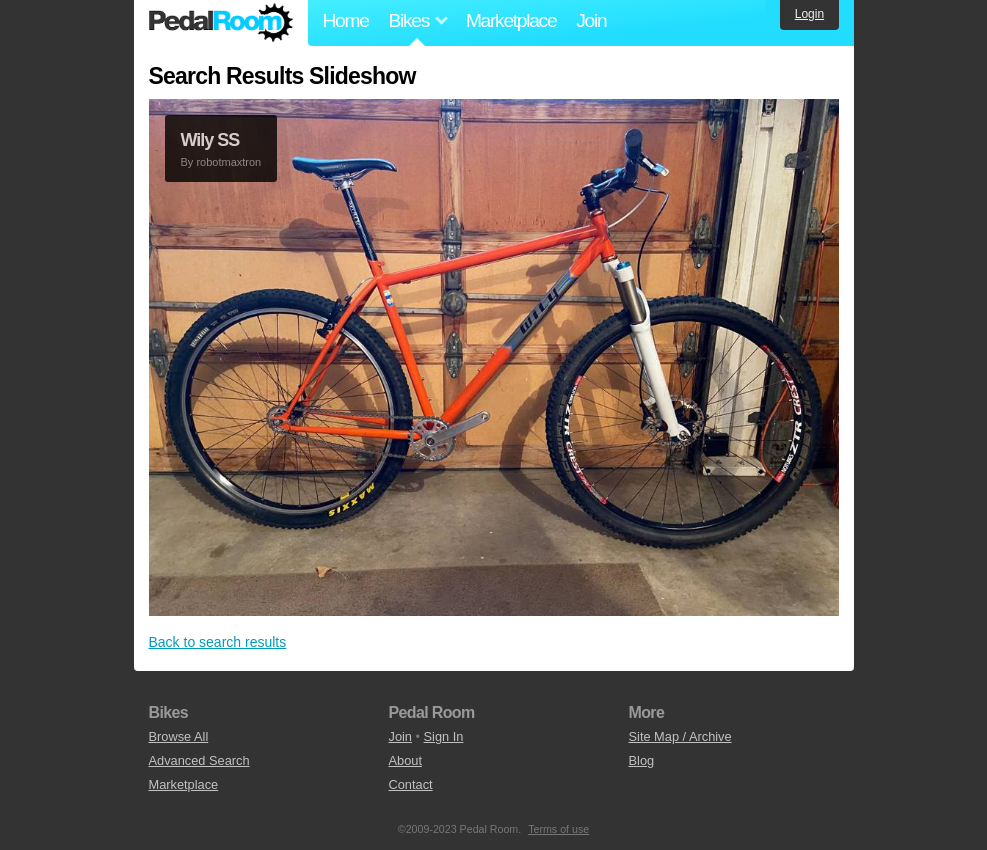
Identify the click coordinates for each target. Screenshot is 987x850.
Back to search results (218, 642)
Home (346, 20)
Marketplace (511, 20)
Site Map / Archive (680, 736)
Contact (411, 784)
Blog (642, 760)
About (405, 760)
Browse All (179, 736)
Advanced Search (199, 760)
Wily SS (210, 140)
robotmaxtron (228, 162)
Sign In (444, 736)
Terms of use (558, 829)
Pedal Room (221, 23)
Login (809, 14)
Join (591, 20)
